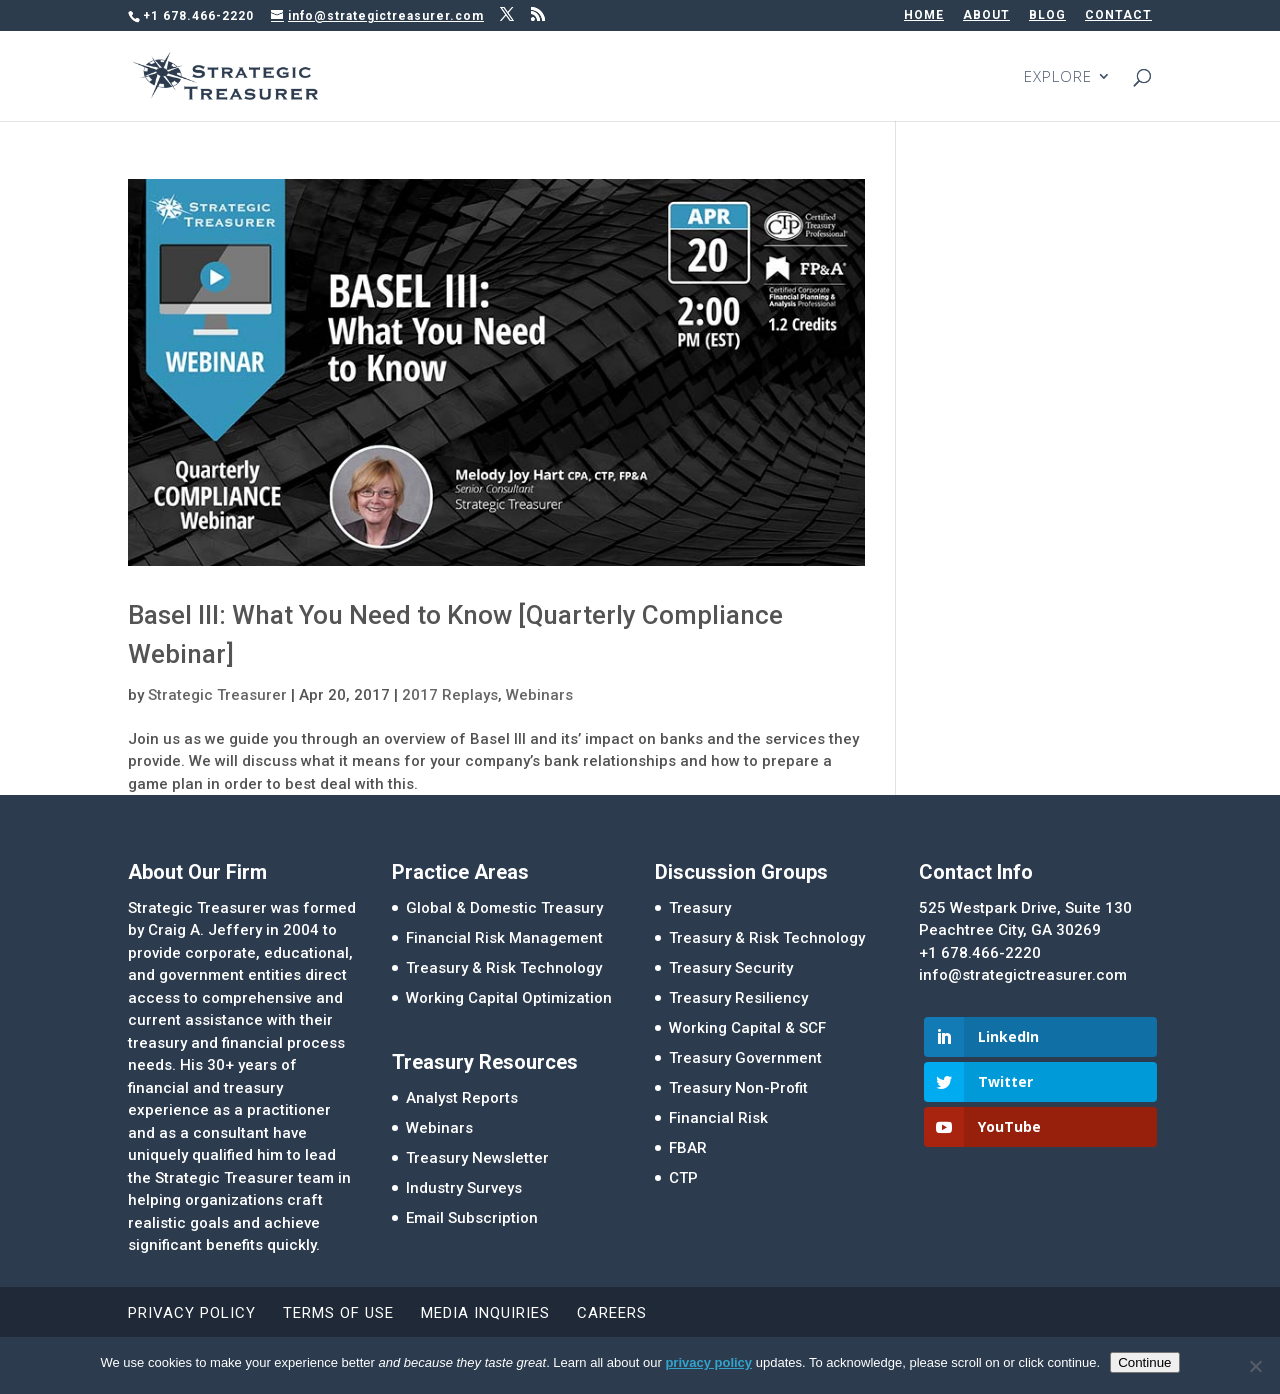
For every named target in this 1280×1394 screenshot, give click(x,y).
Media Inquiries (485, 1313)
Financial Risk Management (504, 938)
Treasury (700, 908)
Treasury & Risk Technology (504, 968)
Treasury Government (745, 1058)
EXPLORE (1058, 77)
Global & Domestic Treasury (504, 908)
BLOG (1047, 15)
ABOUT (986, 15)
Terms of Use (338, 1313)
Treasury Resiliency (738, 998)
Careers (612, 1313)
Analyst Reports (462, 1098)
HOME (924, 15)
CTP (683, 1178)
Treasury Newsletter (477, 1158)
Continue (1144, 1362)
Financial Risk (718, 1118)
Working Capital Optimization (509, 998)
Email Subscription (472, 1218)
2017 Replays (450, 695)
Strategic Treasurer (217, 695)
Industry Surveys (464, 1188)
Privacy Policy (192, 1313)
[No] (1255, 1366)
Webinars (539, 695)
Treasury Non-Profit (738, 1088)
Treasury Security (731, 968)
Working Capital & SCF (747, 1028)
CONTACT (1118, 15)
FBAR (688, 1148)
